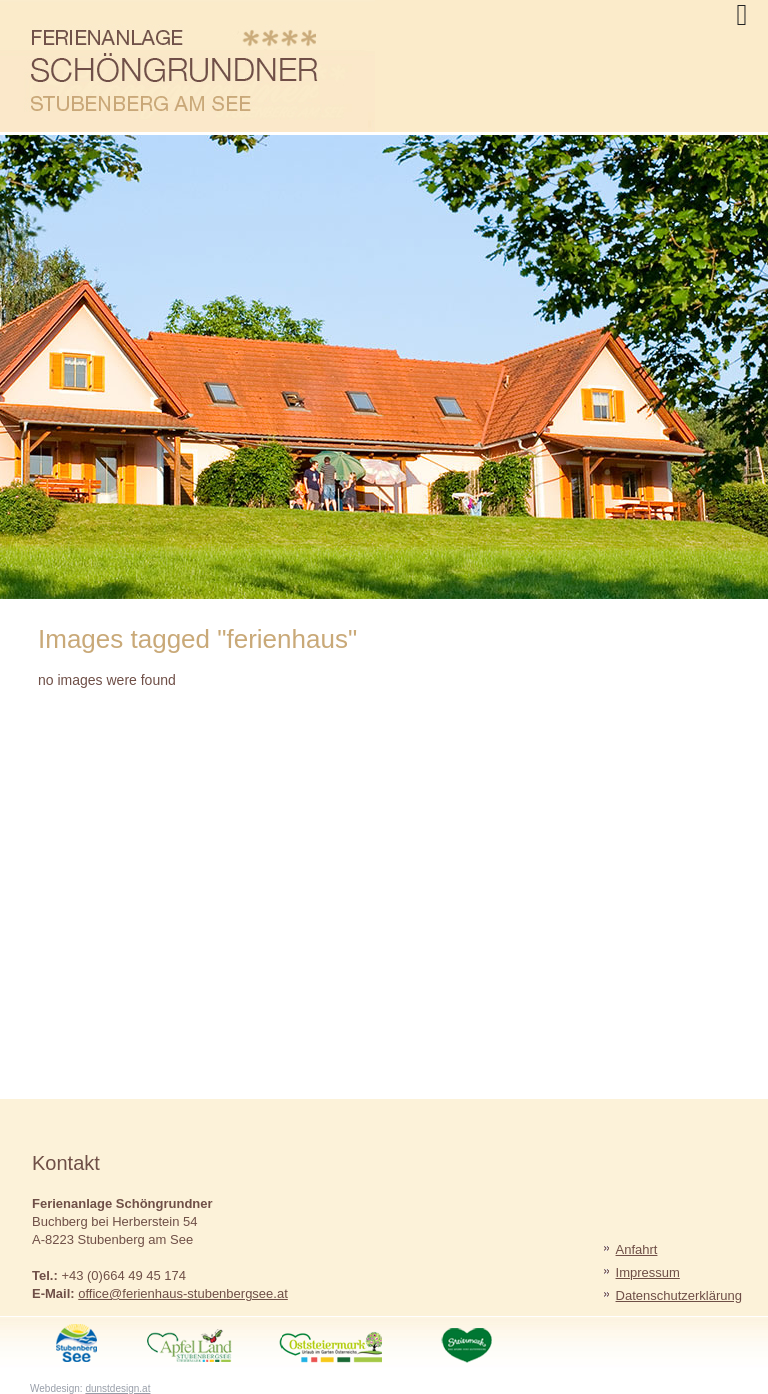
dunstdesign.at (117, 1388)
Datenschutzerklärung (679, 1295)
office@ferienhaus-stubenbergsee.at (183, 1293)
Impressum (648, 1272)
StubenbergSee (77, 1341)
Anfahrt (637, 1249)
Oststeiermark (348, 1341)
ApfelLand (211, 1341)
